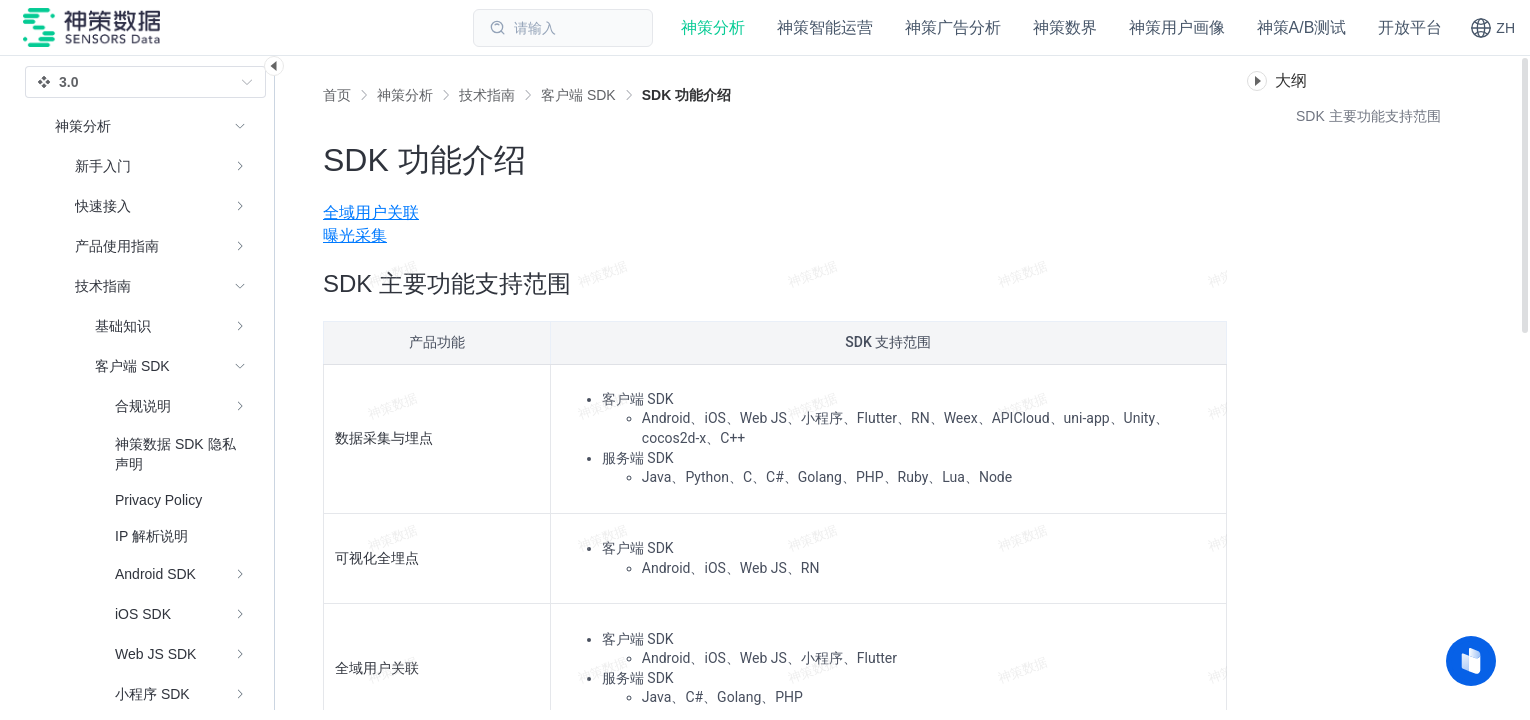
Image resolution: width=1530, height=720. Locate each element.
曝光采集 (355, 235)
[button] (1492, 28)
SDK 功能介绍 (686, 95)
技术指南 (487, 95)
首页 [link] (337, 95)
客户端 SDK (578, 95)
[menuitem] (775, 213)
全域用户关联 (371, 212)
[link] (405, 95)
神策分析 (405, 95)
